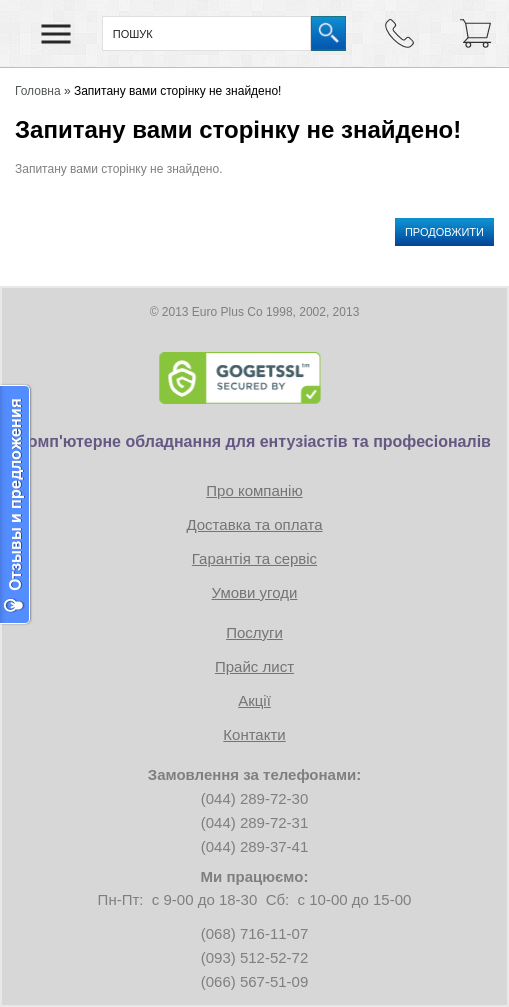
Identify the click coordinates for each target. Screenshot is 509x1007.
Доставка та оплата (254, 524)
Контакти (254, 734)
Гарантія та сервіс (254, 558)
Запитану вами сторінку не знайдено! (178, 91)
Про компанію (254, 490)
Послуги (254, 632)
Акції (254, 700)
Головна (38, 91)
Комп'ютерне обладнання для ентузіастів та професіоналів (254, 441)
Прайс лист (254, 666)
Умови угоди (255, 592)
